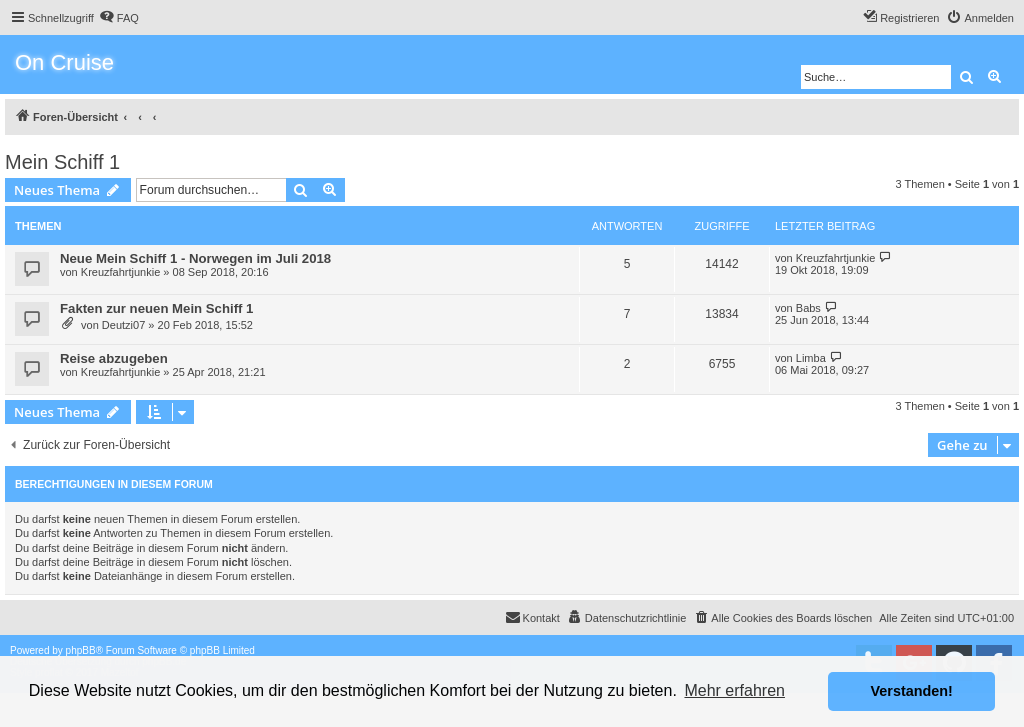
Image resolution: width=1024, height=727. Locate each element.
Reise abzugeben (114, 358)
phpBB (81, 650)
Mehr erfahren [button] (734, 690)
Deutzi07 (123, 325)
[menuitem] (119, 18)
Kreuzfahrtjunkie (121, 272)
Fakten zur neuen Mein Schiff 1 (156, 308)
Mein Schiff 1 (62, 162)
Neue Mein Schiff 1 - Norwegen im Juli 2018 (195, 258)
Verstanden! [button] (912, 691)
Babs (808, 308)
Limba (811, 358)
